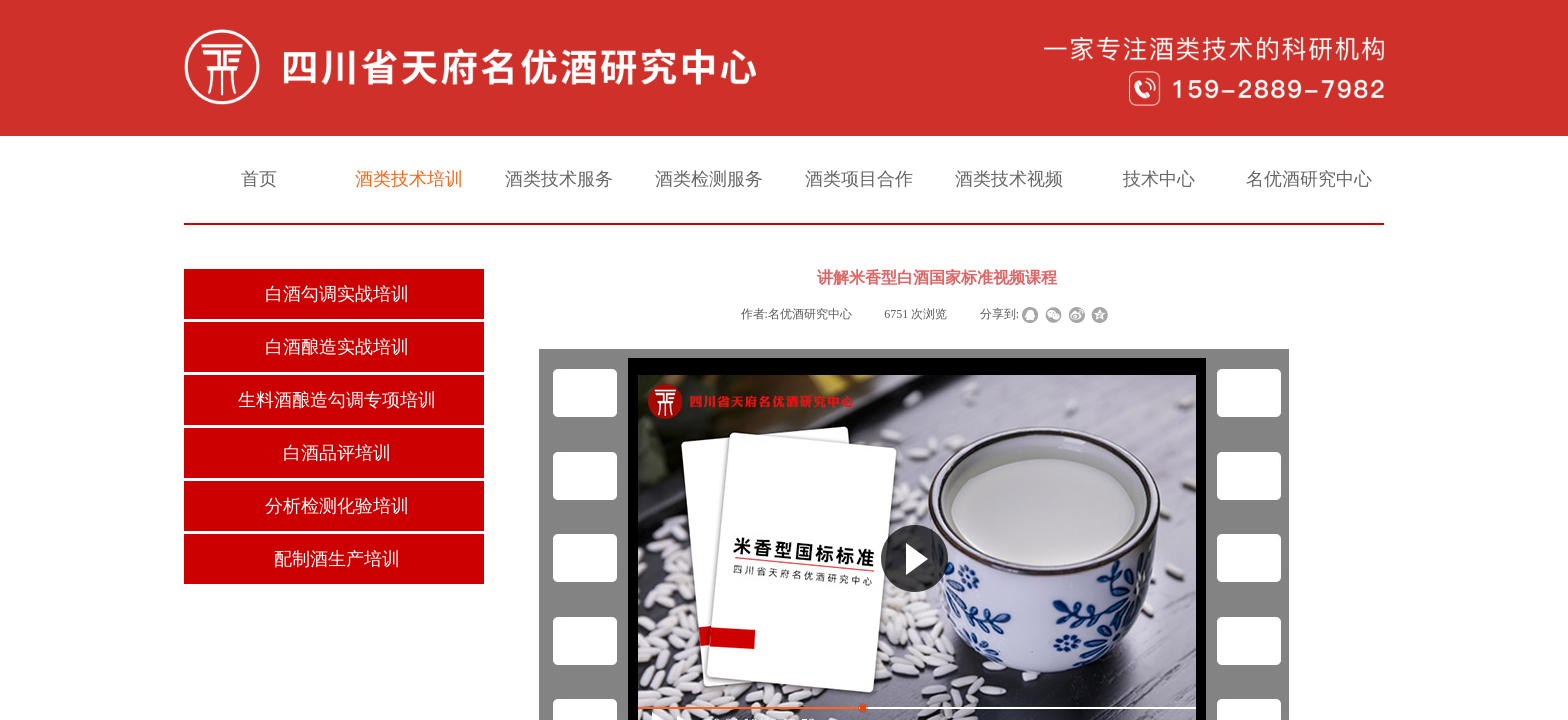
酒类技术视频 (1009, 179)
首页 (259, 179)
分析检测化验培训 (337, 506)
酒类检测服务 (709, 179)
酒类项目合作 (859, 179)
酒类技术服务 (559, 179)
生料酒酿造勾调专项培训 (337, 400)
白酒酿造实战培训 (337, 347)
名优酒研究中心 (1309, 179)
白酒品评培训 (337, 453)
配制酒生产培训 (337, 559)
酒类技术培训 (409, 179)
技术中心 (1159, 179)
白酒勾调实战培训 (337, 294)
